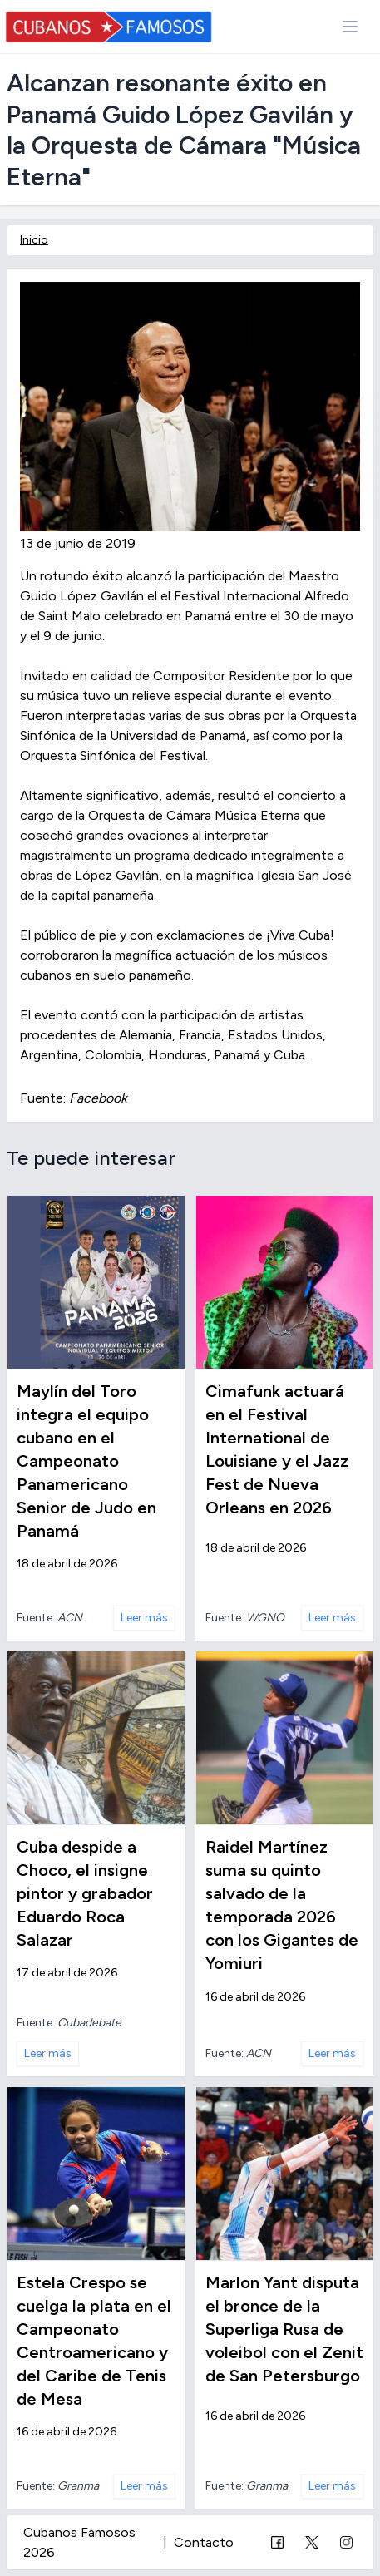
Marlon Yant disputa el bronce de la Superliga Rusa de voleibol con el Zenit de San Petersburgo (284, 2329)
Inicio (34, 240)
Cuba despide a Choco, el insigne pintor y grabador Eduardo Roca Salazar (85, 1893)
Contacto (204, 2542)
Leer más (144, 1618)
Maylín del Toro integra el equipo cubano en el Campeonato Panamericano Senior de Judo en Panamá (86, 1461)
